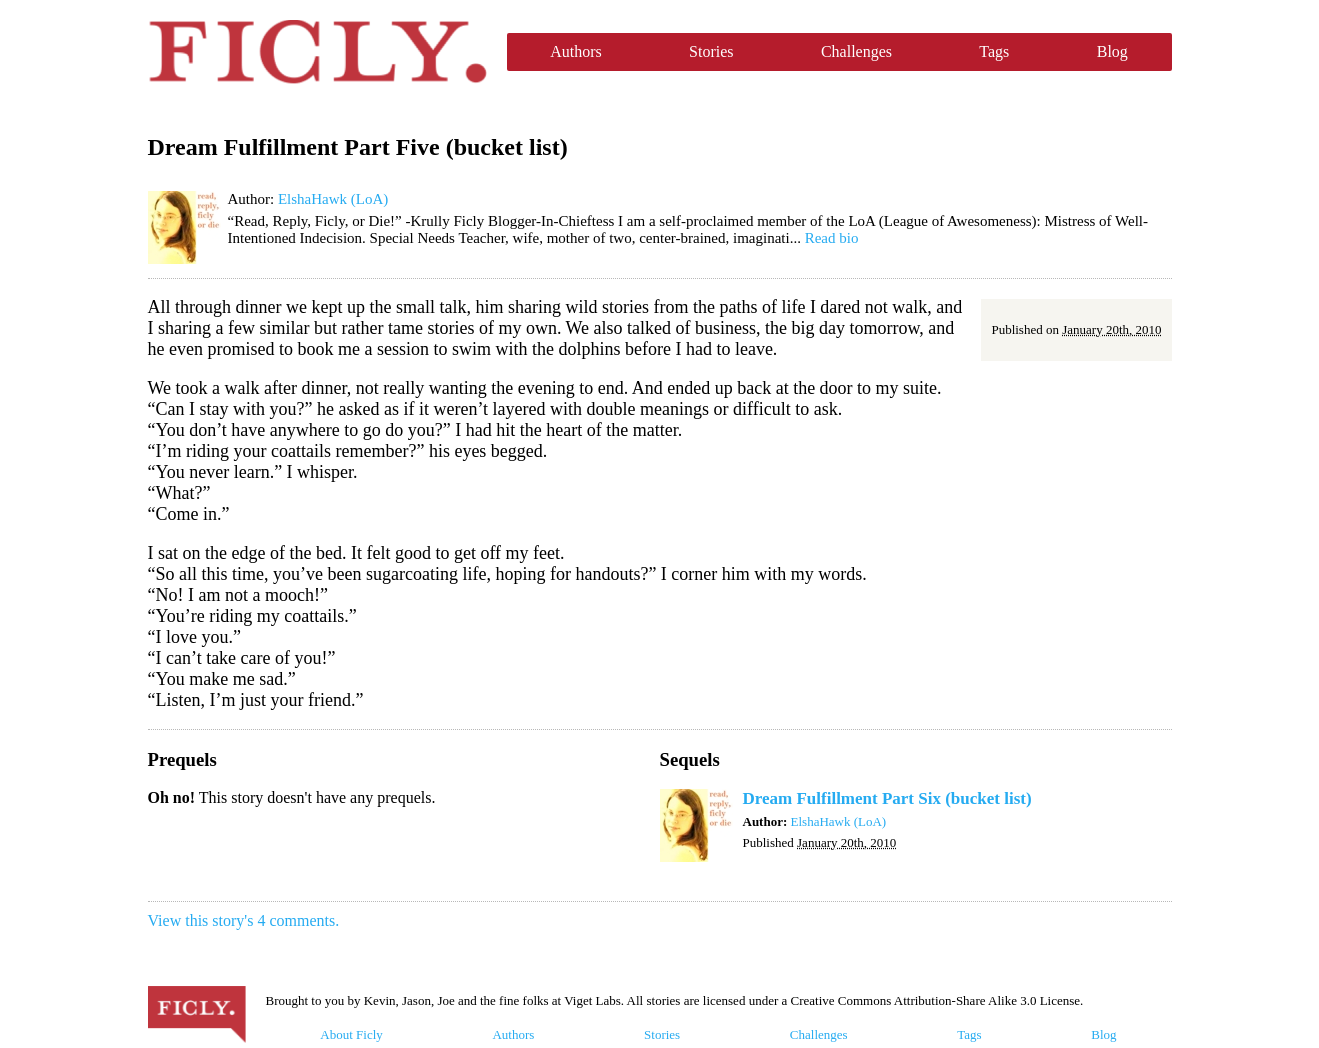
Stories (711, 51)
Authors (576, 51)
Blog (1112, 51)
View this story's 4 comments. (244, 920)
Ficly (317, 52)
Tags (994, 51)
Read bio (832, 238)
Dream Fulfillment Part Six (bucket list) (887, 798)
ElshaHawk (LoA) (333, 199)
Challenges (856, 51)
